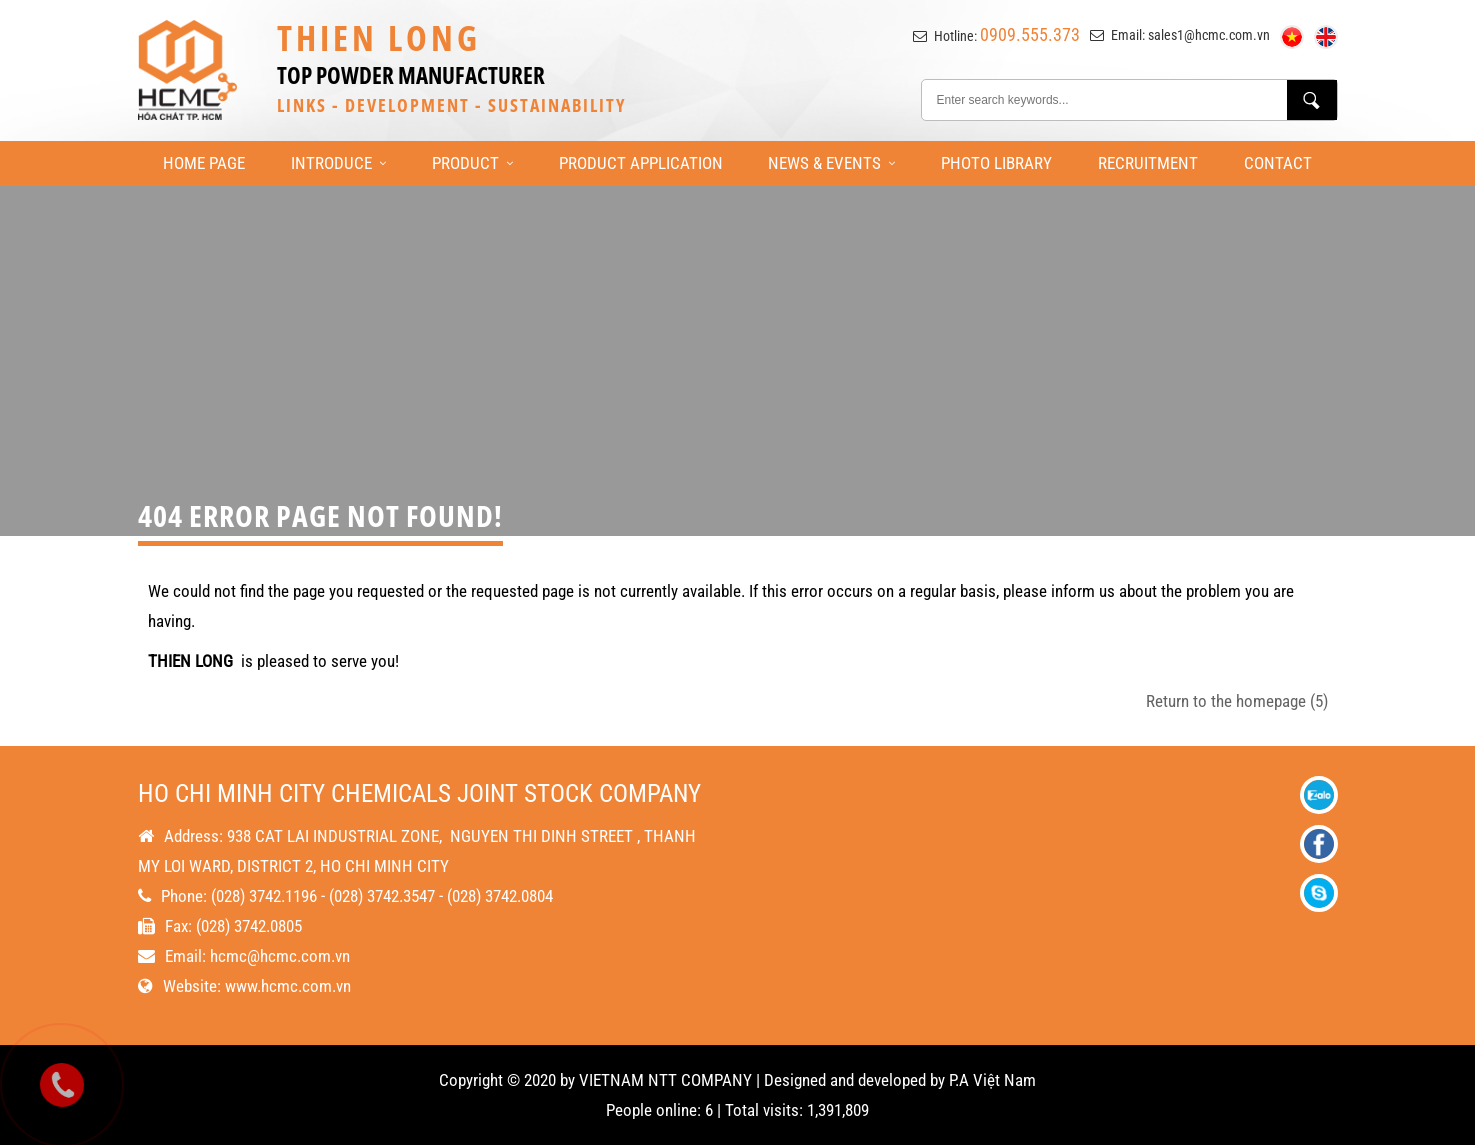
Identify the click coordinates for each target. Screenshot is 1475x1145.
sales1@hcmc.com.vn (1209, 35)
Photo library (996, 163)
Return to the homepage (1237, 701)
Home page (204, 163)
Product (472, 163)
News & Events (831, 163)
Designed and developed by (854, 1080)
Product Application (641, 163)
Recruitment (1148, 163)
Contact (1278, 163)
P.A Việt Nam (992, 1080)
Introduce (338, 163)
